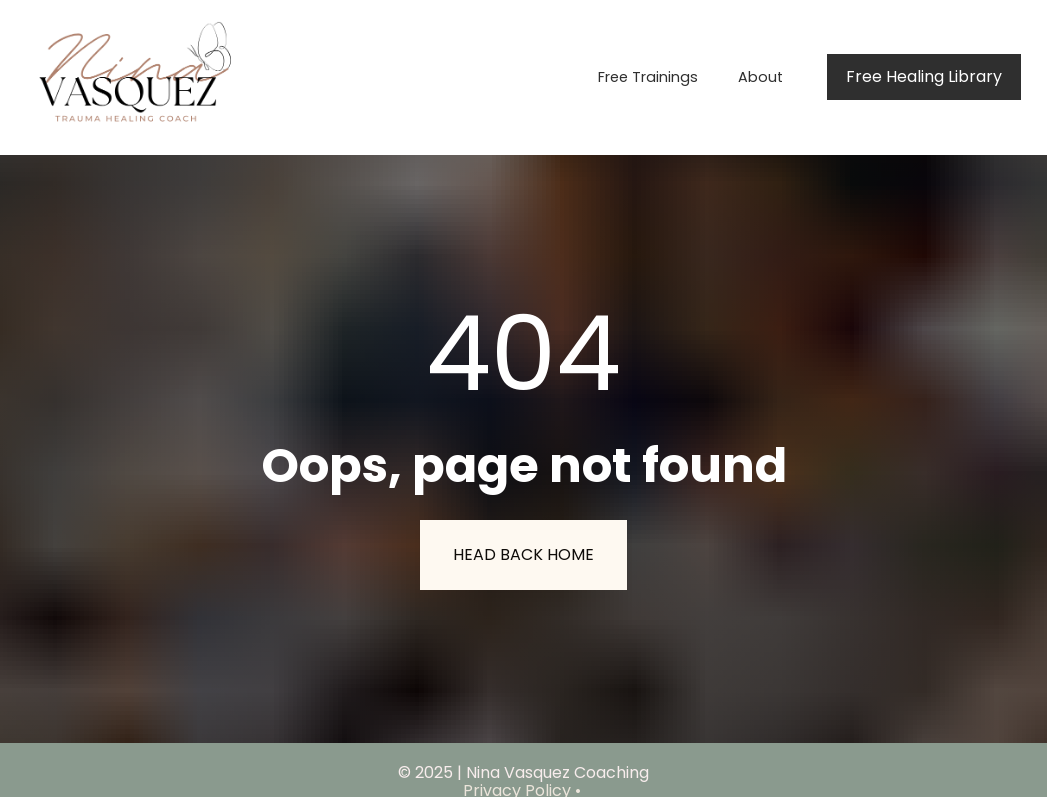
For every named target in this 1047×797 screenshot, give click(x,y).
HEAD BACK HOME (523, 544)
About (760, 77)
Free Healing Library (924, 76)
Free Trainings (648, 77)
